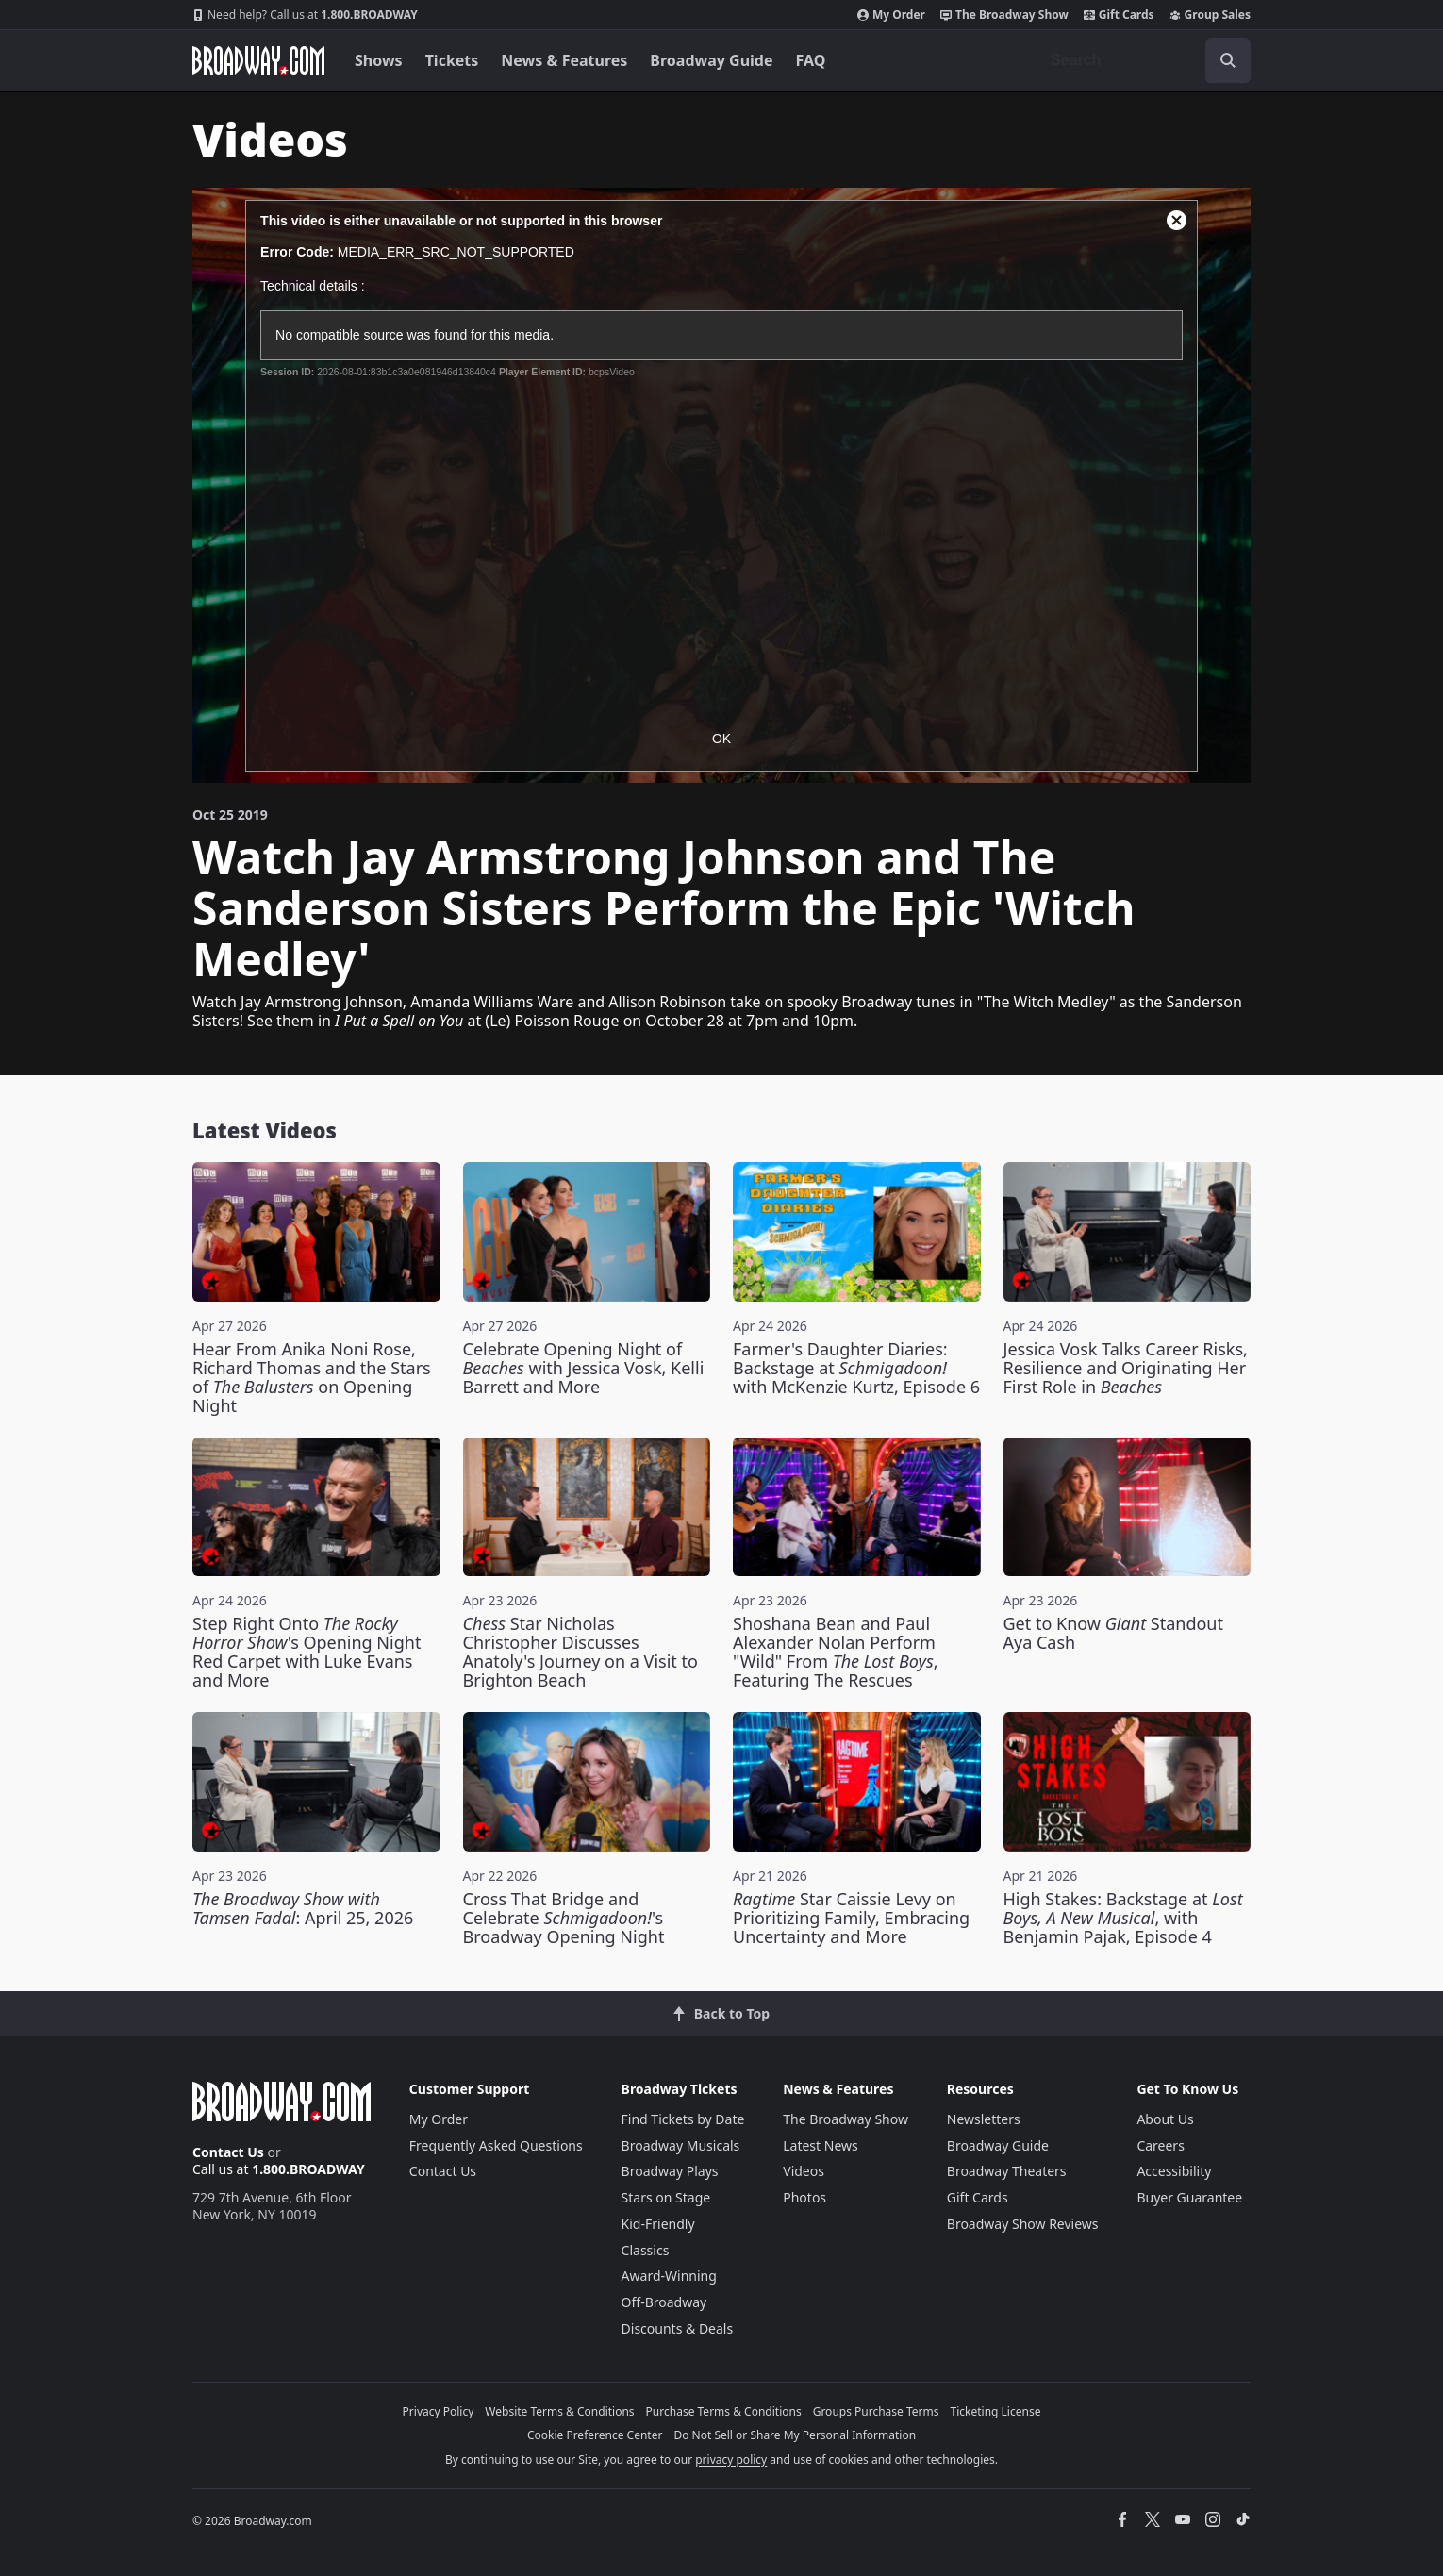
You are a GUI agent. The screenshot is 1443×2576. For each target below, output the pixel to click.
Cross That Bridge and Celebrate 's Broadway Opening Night (564, 1917)
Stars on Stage (666, 2197)
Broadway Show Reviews (1023, 2224)
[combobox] (1143, 60)
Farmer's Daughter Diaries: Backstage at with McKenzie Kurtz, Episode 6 (856, 1368)
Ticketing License (996, 2411)
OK (721, 738)
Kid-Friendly (658, 2224)
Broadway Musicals (681, 2145)
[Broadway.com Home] (258, 60)
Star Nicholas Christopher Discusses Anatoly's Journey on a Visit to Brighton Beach (580, 1651)
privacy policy (731, 2459)
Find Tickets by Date (683, 2119)
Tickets (452, 60)
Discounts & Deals (678, 2328)
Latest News (820, 2145)
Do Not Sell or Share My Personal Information (794, 2435)
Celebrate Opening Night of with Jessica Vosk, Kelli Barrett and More (584, 1368)
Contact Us (228, 2152)
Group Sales (1210, 15)
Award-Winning (669, 2276)
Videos (803, 2171)
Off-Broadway (664, 2302)
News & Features (564, 60)
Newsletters (983, 2119)
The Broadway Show (1004, 15)
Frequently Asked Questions (496, 2145)
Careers (1160, 2145)
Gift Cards (1119, 15)
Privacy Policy (438, 2411)
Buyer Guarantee (1189, 2197)
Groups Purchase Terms (876, 2411)
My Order (891, 15)
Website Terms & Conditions (559, 2411)
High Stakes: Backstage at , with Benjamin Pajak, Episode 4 (1123, 1917)
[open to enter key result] (1228, 60)
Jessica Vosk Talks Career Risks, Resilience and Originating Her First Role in (1125, 1368)
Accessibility (1173, 2171)
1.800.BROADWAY (305, 15)
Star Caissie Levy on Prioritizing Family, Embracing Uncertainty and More (851, 1917)
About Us (1164, 2119)
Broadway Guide (711, 60)
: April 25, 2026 (302, 1908)
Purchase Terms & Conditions (724, 2411)
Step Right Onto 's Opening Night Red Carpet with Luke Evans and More (306, 1651)
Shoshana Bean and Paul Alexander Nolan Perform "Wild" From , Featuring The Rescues (835, 1651)
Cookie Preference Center (595, 2435)
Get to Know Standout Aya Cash (1113, 1633)
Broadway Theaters (1007, 2171)
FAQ (811, 60)
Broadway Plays (670, 2171)
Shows (379, 60)
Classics (646, 2250)
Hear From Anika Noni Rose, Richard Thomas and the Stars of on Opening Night (311, 1377)
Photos (804, 2197)
